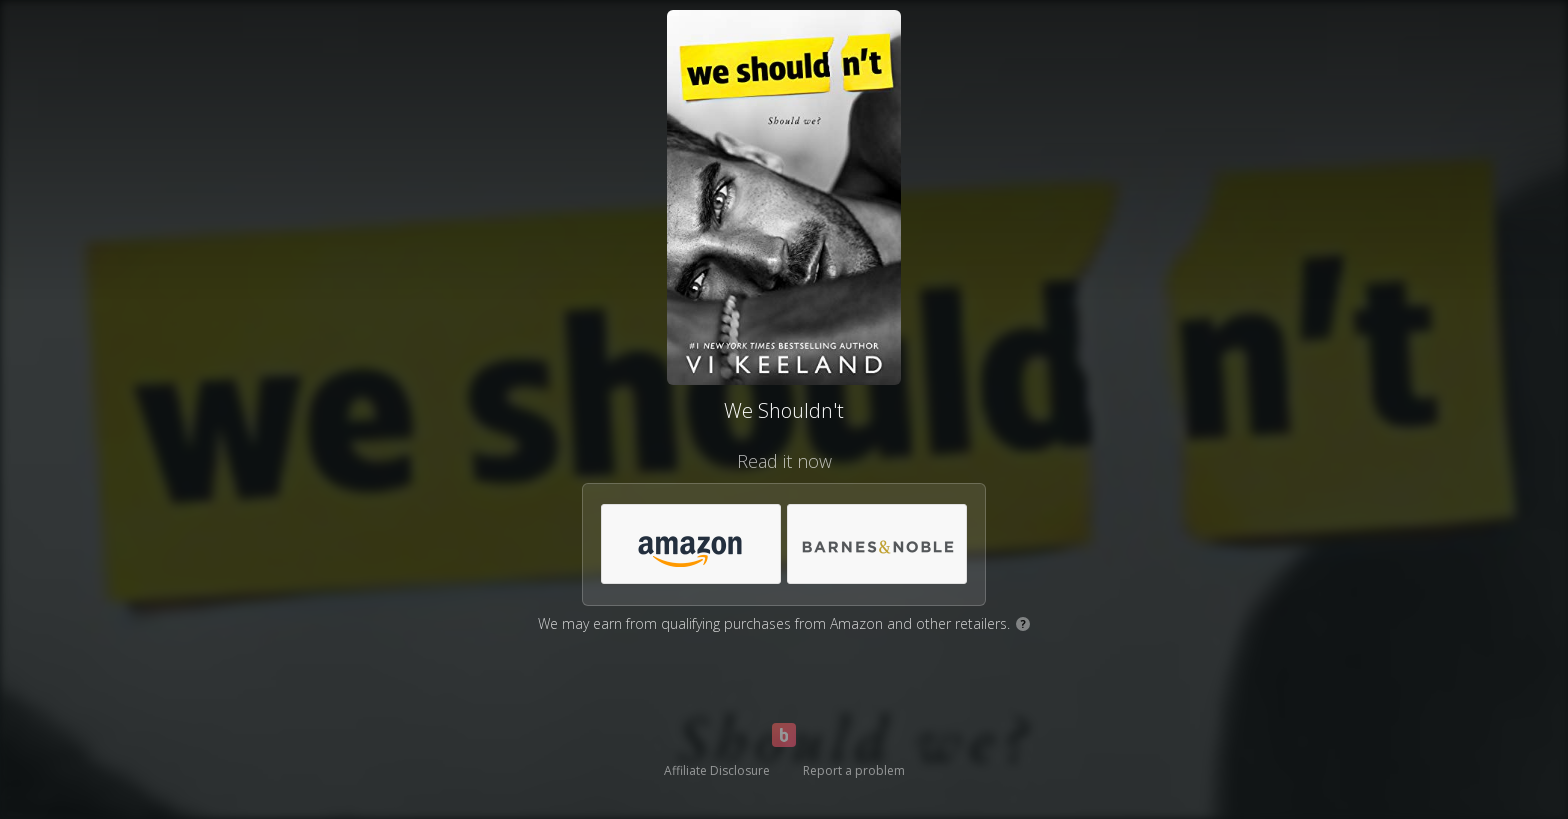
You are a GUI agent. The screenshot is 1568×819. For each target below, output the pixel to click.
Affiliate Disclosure (717, 770)
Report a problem (854, 770)
